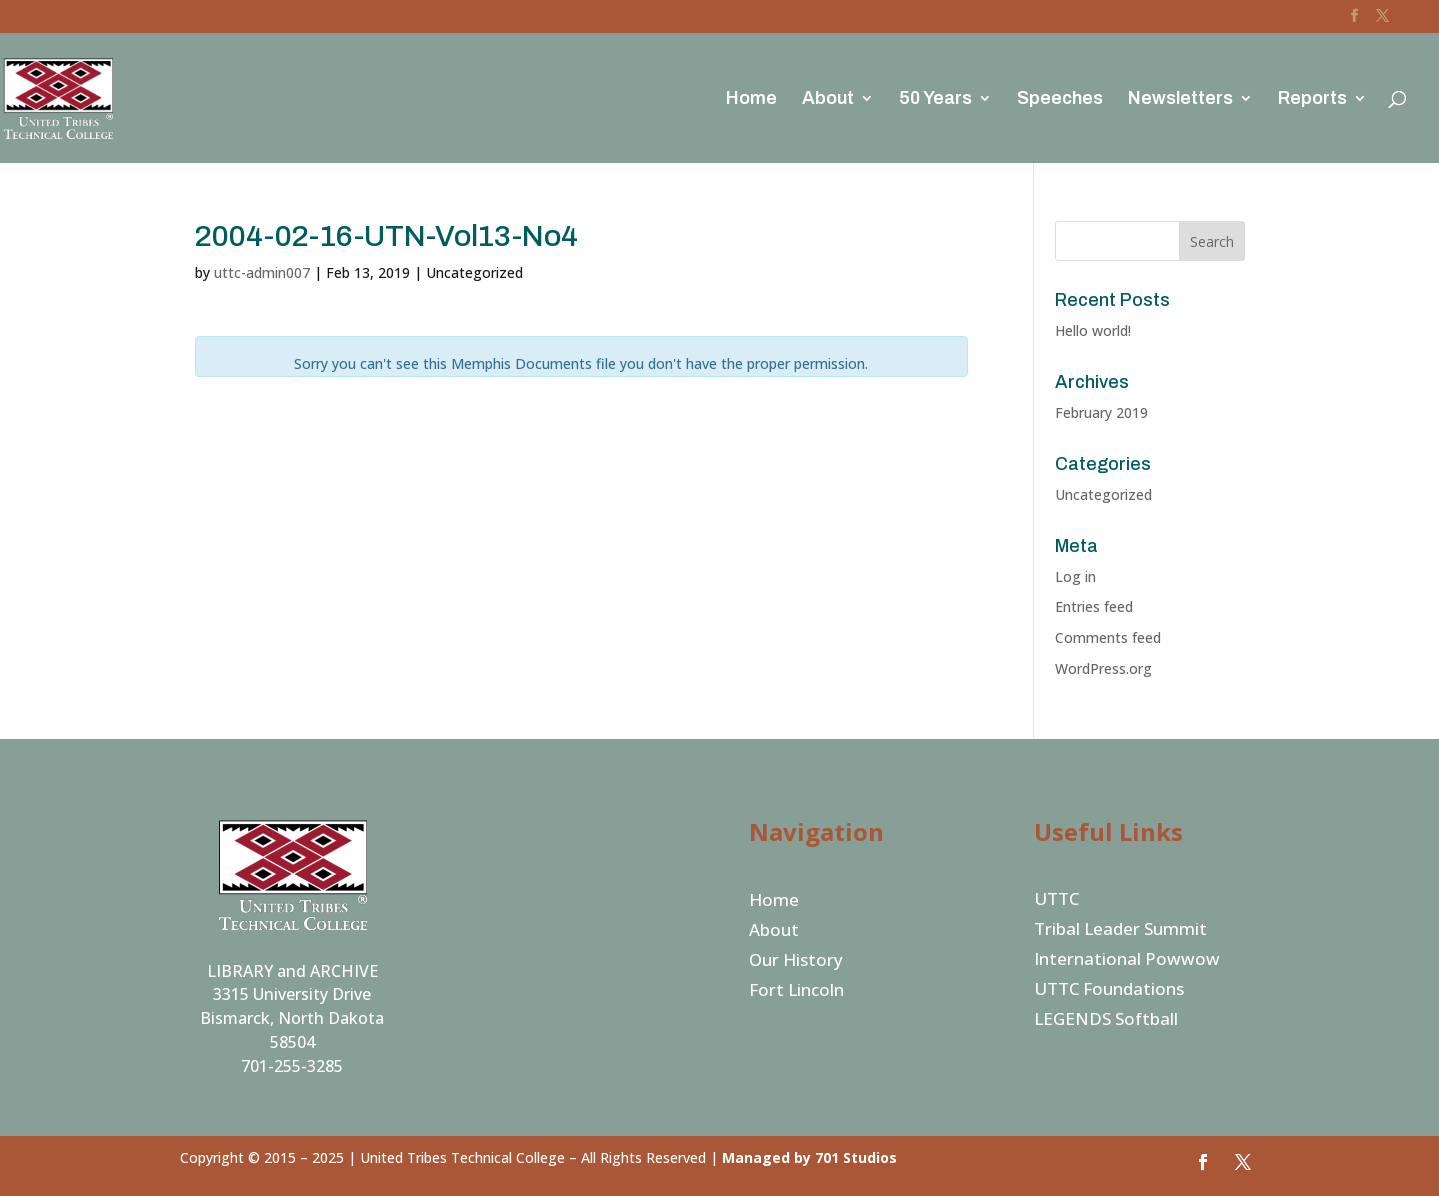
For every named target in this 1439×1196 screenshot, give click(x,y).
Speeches (1060, 99)
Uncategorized (1103, 494)
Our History (796, 962)
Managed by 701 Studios (809, 1157)
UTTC (1056, 901)
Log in (1075, 576)
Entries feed (1094, 606)
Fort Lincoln (796, 992)
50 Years (935, 99)
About (828, 99)
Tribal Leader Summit (1120, 931)
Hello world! (1093, 330)
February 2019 (1101, 412)
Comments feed (1108, 637)
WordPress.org (1103, 668)
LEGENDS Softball (1106, 1021)
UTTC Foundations (1109, 991)
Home (751, 99)
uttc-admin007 (262, 272)
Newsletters (1180, 99)
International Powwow (1127, 961)
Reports (1312, 99)
